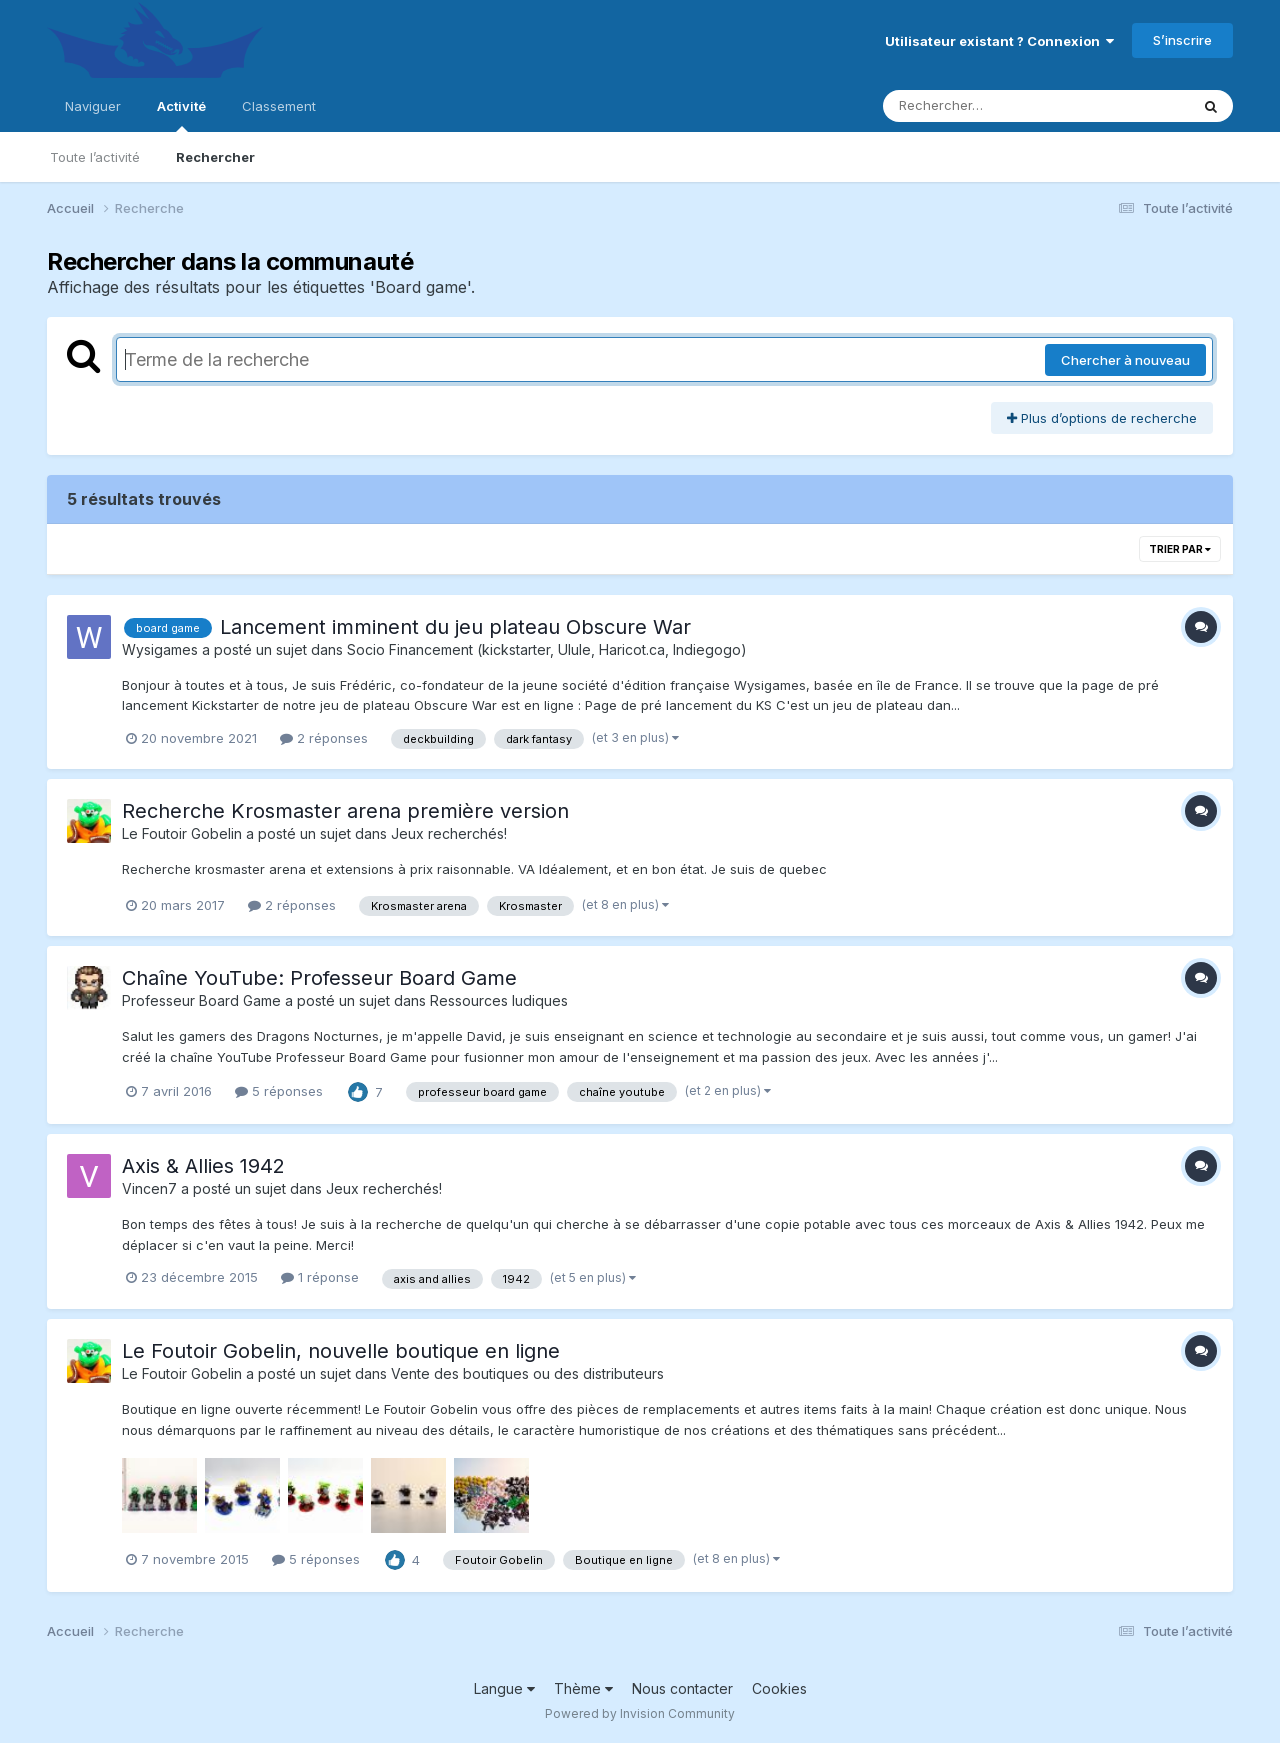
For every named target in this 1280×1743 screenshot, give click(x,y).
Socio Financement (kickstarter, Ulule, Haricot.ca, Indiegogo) (547, 649)
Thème (583, 1688)
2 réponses (324, 738)
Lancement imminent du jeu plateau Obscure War (455, 627)
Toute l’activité (95, 157)
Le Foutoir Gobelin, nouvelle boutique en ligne (341, 1351)
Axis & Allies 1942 (203, 1166)
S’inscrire (1182, 40)
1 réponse (320, 1277)
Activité (181, 115)
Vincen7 (149, 1188)
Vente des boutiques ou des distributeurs (527, 1373)
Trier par (1180, 549)
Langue (504, 1688)
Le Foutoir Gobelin (182, 833)
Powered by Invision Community (640, 1713)
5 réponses (279, 1091)
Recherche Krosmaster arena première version (345, 811)
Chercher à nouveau (1125, 360)
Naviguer (93, 106)
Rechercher (215, 157)
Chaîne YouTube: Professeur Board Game (319, 978)
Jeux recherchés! (449, 833)
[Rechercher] (978, 106)
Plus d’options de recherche (1102, 418)
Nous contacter (682, 1688)
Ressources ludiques (499, 1000)
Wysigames (160, 649)
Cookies (779, 1688)
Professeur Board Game (201, 1000)
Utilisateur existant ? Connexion (999, 41)
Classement (279, 106)
